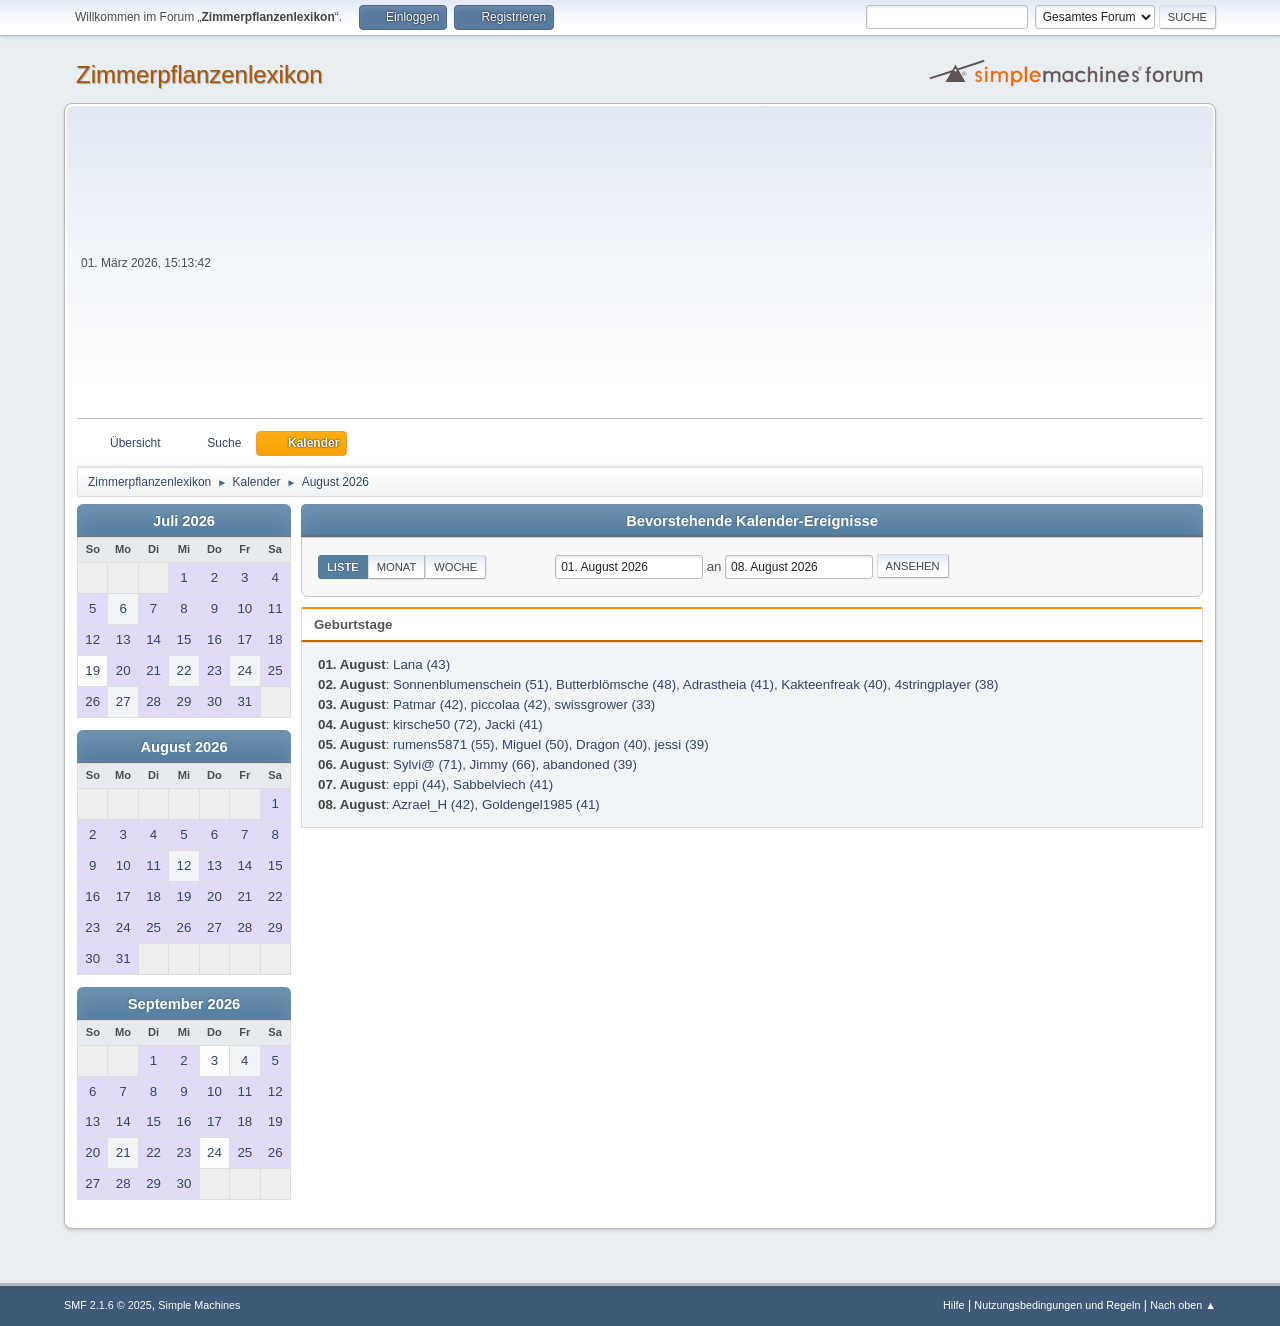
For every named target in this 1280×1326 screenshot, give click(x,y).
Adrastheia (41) (728, 684)
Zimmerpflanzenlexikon (199, 74)
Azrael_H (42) (433, 804)
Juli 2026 (184, 521)
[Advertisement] (709, 268)
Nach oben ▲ (1183, 1305)
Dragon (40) (611, 744)
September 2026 (184, 1004)
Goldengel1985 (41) (541, 804)
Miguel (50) (535, 744)
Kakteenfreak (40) (834, 684)
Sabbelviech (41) (503, 784)
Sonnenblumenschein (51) (471, 684)
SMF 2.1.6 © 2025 (108, 1305)
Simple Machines (199, 1305)
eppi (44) (419, 784)
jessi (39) (682, 744)
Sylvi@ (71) (427, 764)
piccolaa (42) (509, 704)
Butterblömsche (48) (616, 684)
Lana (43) (421, 664)
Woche (455, 567)
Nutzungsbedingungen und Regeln (1057, 1305)
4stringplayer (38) (947, 684)
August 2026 (183, 747)
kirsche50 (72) (435, 724)
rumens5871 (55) (444, 744)
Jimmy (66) (503, 764)
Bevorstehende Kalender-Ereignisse (752, 521)
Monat (397, 567)
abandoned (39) (590, 764)
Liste (343, 567)
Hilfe (954, 1305)
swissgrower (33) (605, 704)
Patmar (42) (428, 704)
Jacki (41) (514, 724)
